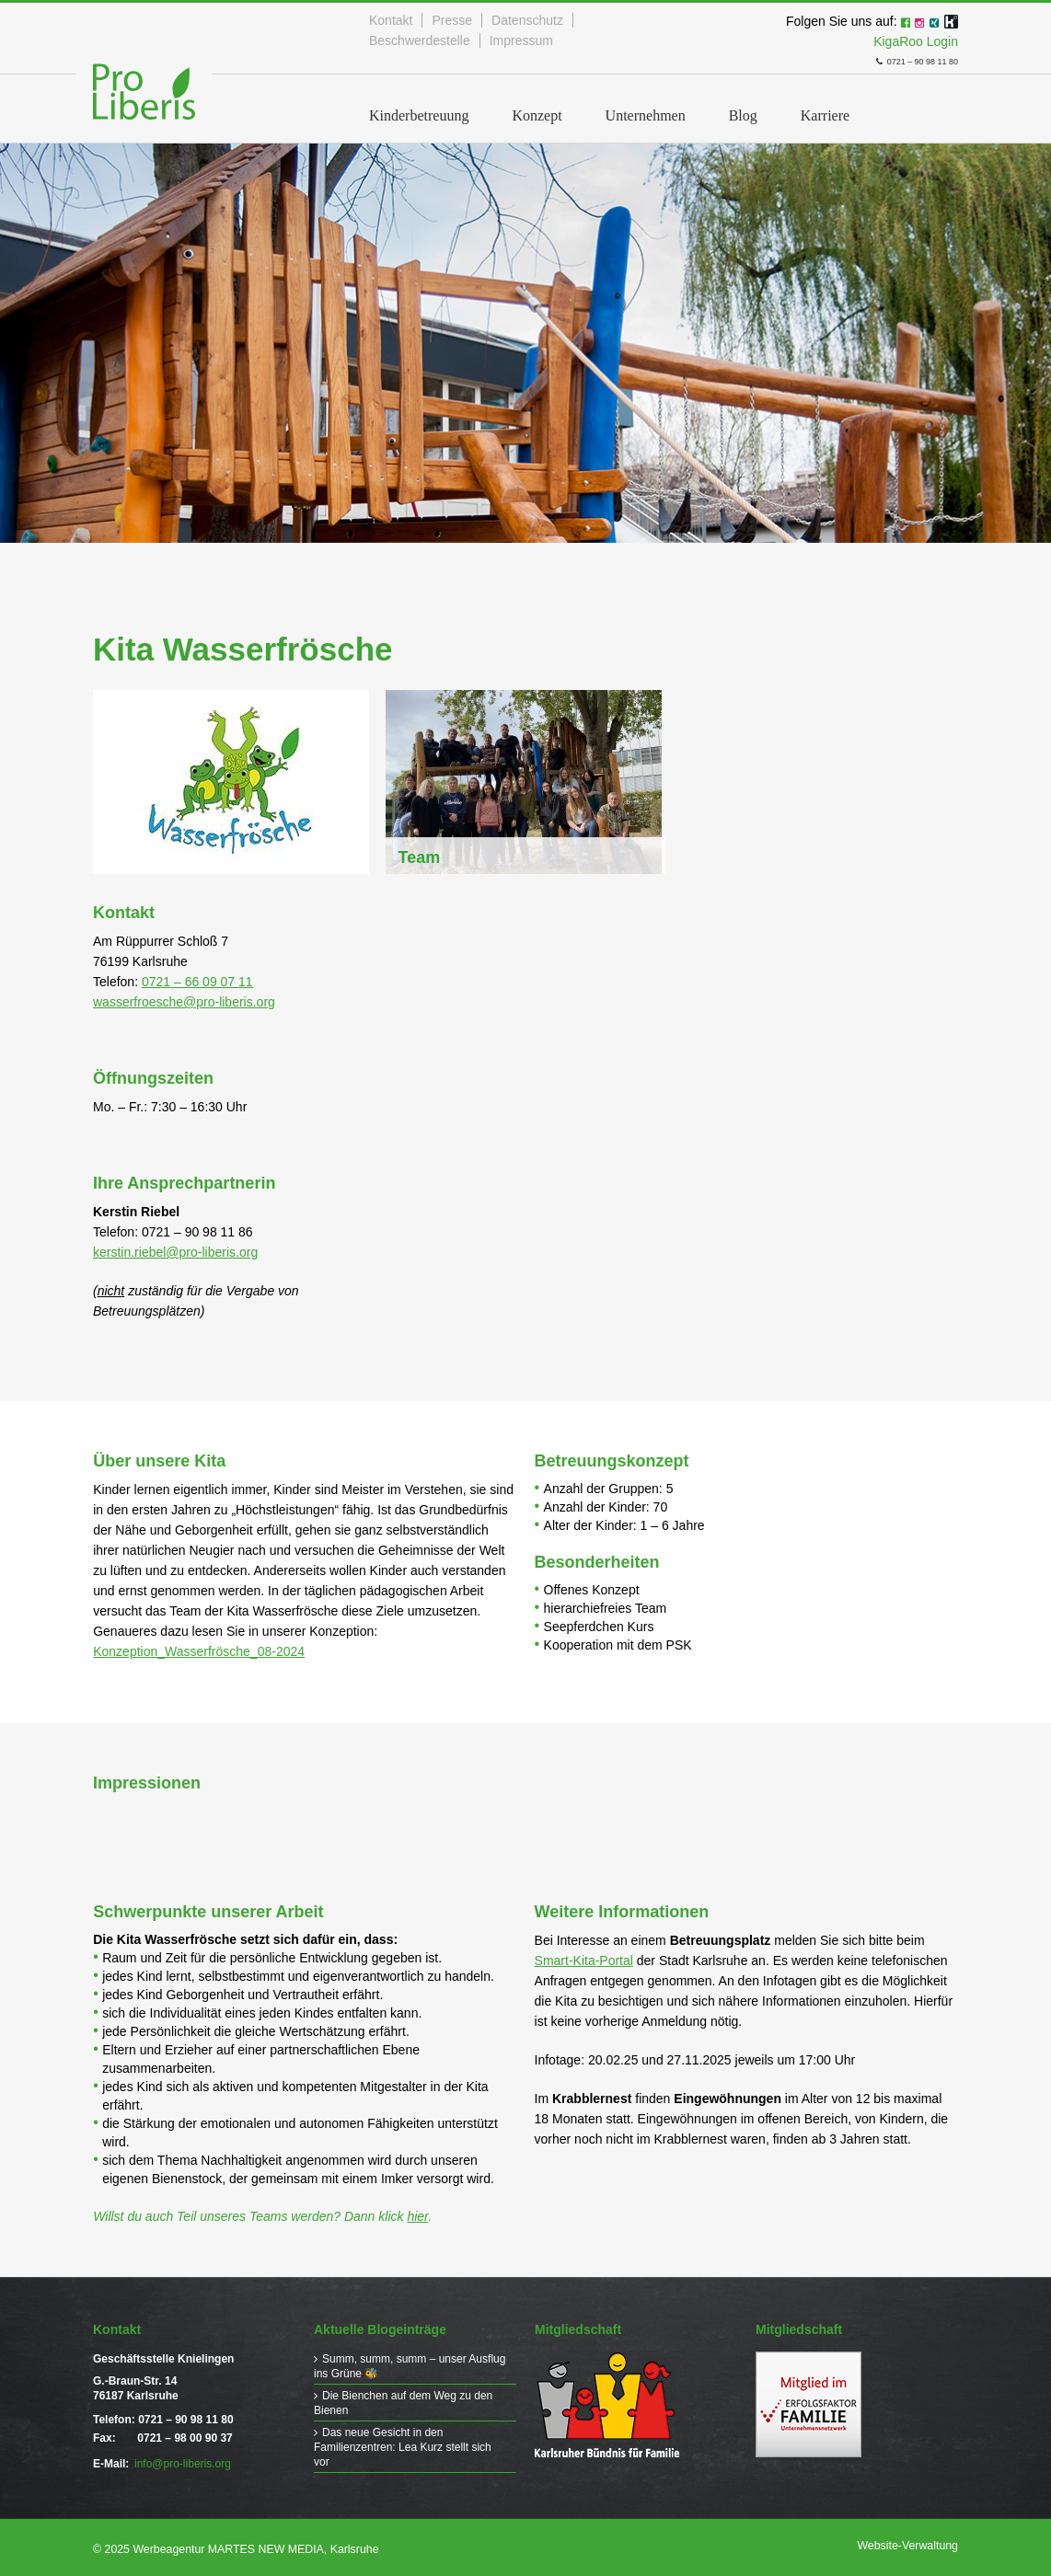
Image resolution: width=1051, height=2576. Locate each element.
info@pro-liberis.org (182, 2460)
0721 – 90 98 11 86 (197, 1228)
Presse (452, 20)
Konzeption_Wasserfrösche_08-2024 (199, 1647)
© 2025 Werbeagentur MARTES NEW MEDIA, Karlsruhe (232, 2545)
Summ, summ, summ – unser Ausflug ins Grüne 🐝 (390, 2362)
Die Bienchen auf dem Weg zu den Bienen (403, 2397)
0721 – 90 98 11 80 (895, 58)
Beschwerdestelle (419, 40)
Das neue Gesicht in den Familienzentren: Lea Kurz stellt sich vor (402, 2440)
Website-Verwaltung (909, 2541)
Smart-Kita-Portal (584, 1956)
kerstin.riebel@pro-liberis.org (175, 1248)
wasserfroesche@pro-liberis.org (184, 998)
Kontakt (390, 20)
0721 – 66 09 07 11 (197, 978)
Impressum (521, 40)
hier (417, 2212)
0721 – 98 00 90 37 (184, 2434)
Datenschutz (527, 20)
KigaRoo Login (915, 39)
